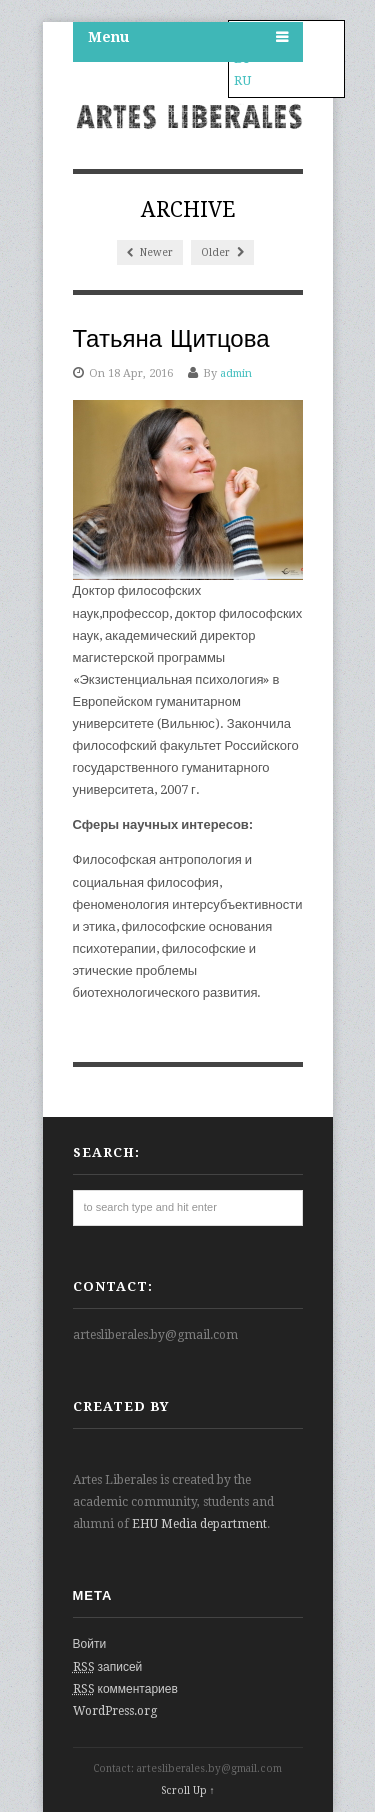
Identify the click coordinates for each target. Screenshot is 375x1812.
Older (222, 252)
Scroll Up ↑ (188, 1790)
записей (108, 1667)
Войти (90, 1644)
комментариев (125, 1689)
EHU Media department (199, 1524)
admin (236, 373)
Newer (150, 252)
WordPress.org (115, 1711)
